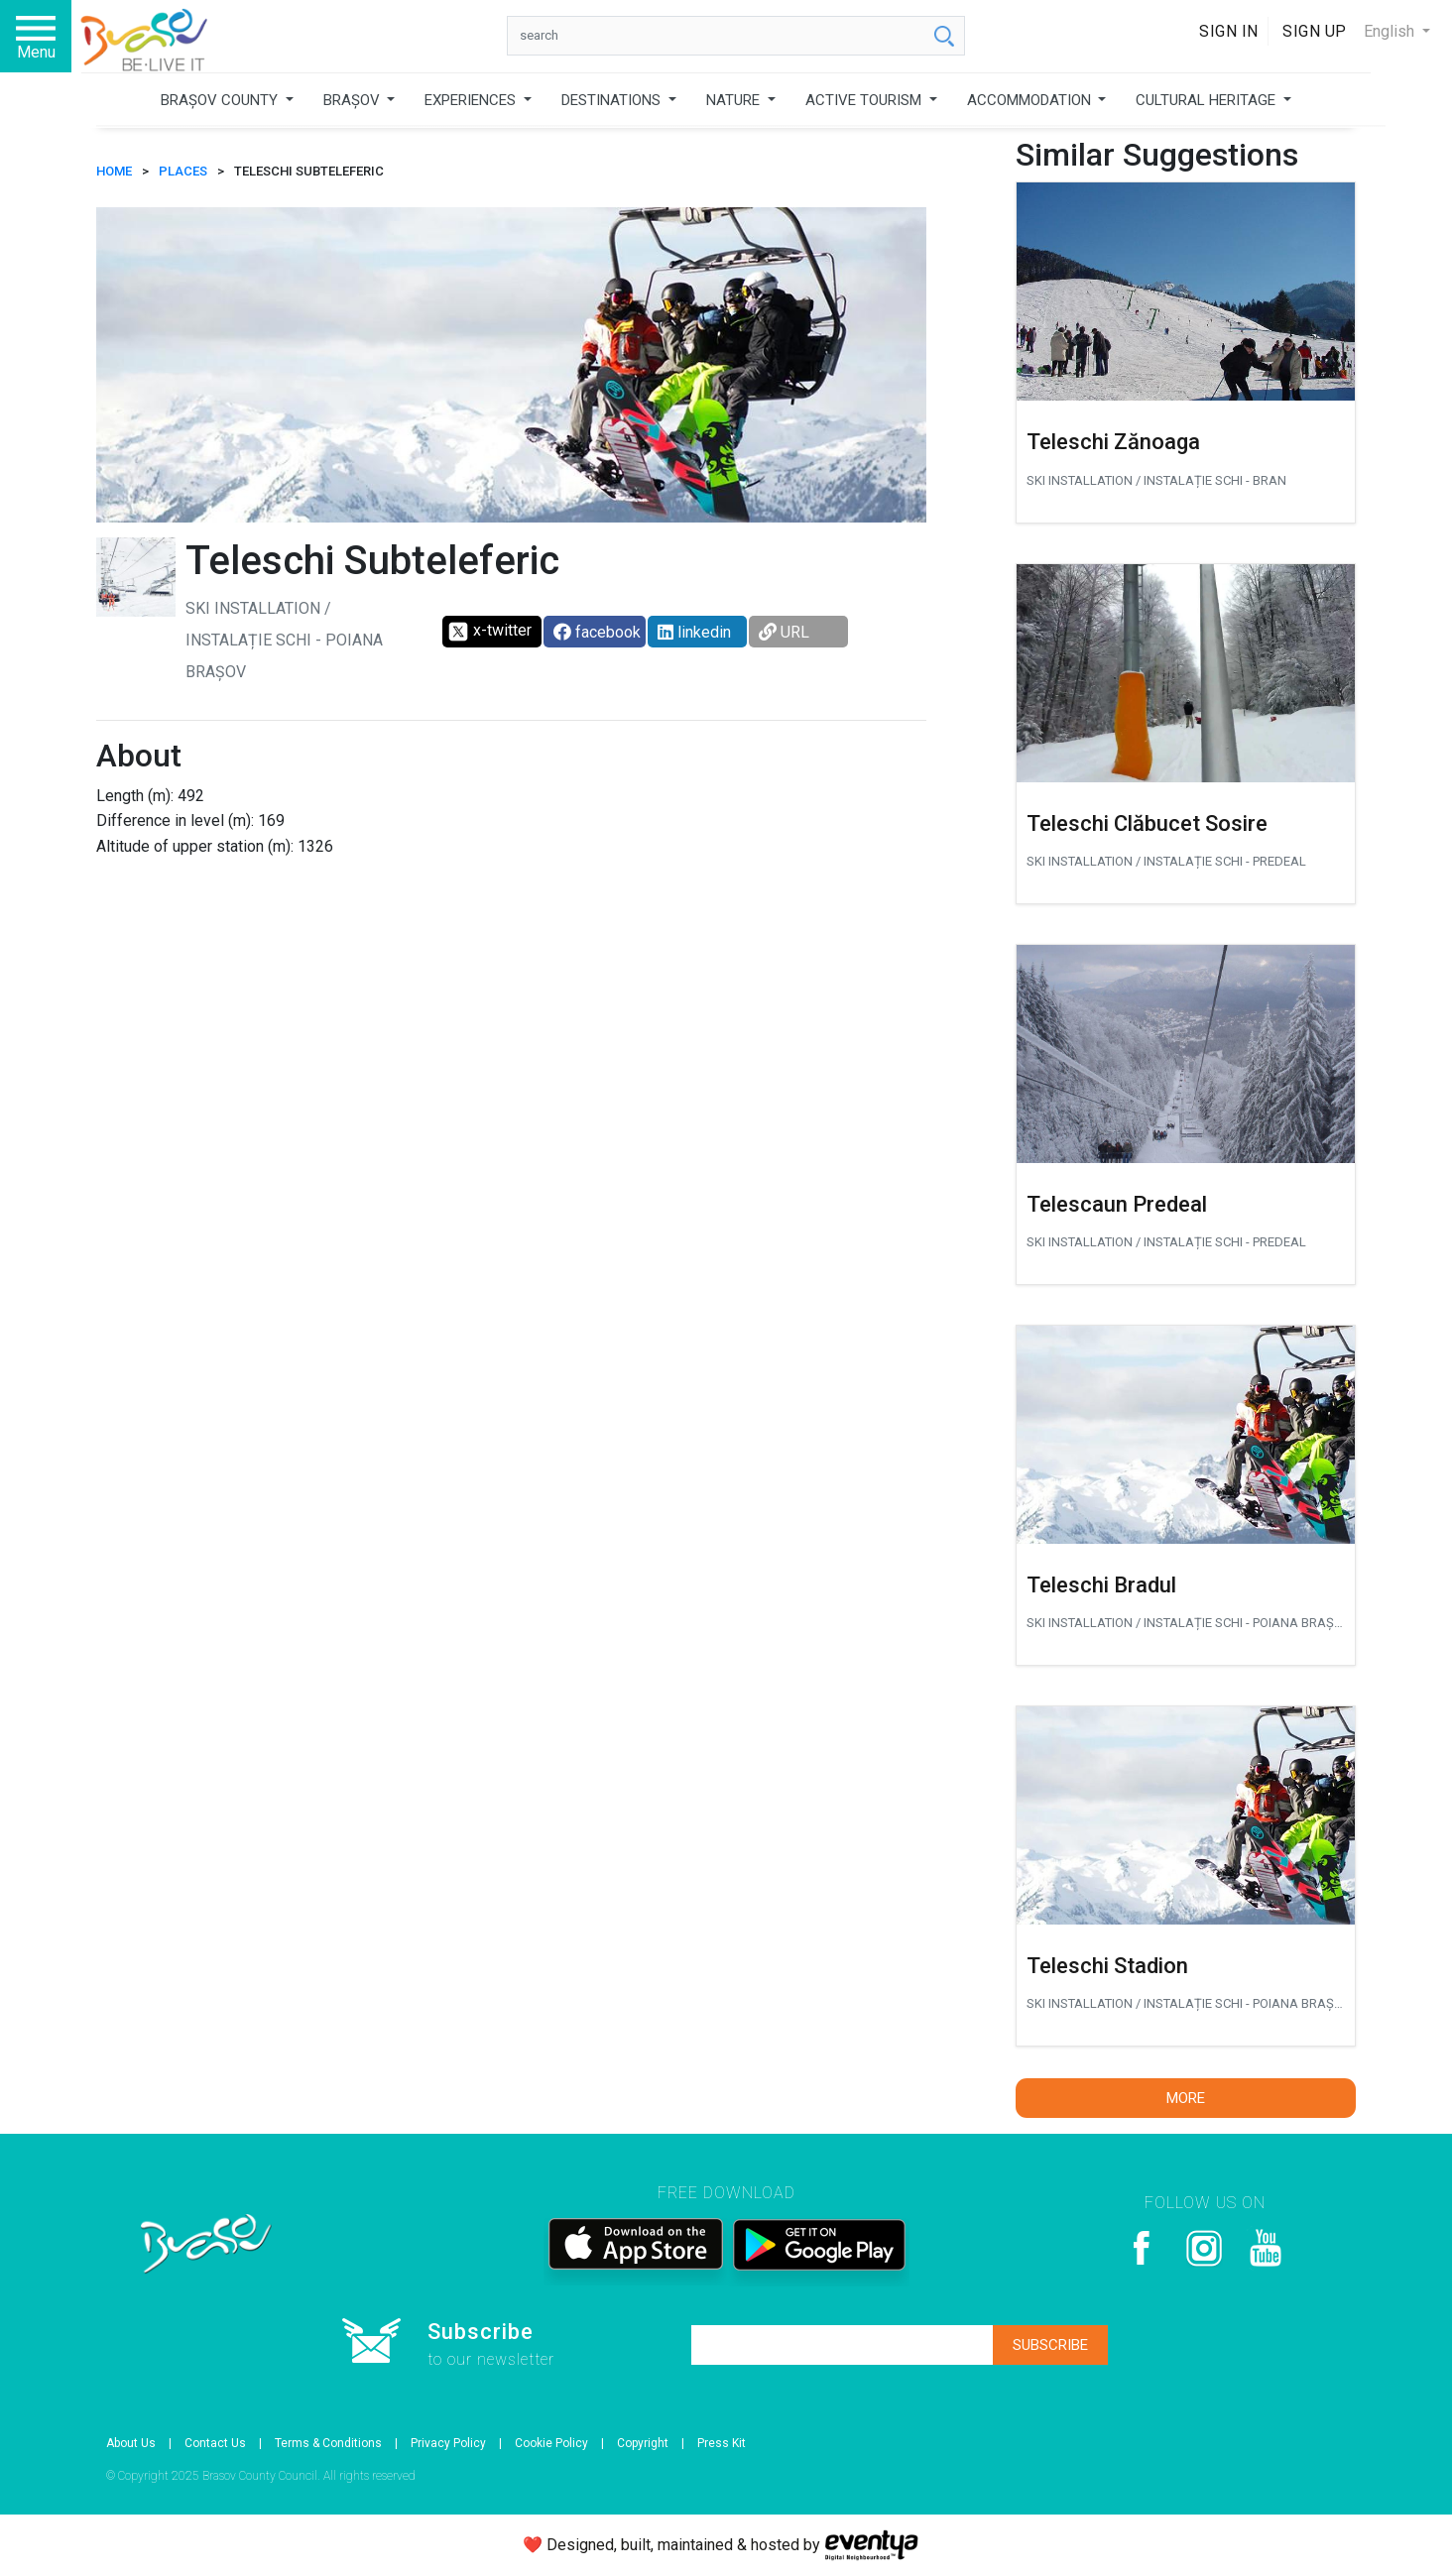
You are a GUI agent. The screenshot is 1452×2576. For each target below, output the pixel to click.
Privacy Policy (448, 2443)
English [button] (1391, 31)
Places (183, 171)
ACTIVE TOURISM (865, 100)
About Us (131, 2443)
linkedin (694, 632)
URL (784, 632)
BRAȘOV (353, 100)
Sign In (1229, 31)
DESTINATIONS (613, 100)
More (1185, 2098)
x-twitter (489, 632)
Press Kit (721, 2443)
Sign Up (1314, 31)
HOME (114, 171)
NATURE (735, 100)
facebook (597, 632)
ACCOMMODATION (1031, 100)
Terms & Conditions (328, 2443)
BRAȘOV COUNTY (221, 100)
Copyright (642, 2443)
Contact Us (215, 2443)
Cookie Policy (551, 2443)
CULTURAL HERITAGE (1207, 100)
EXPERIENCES (472, 100)
